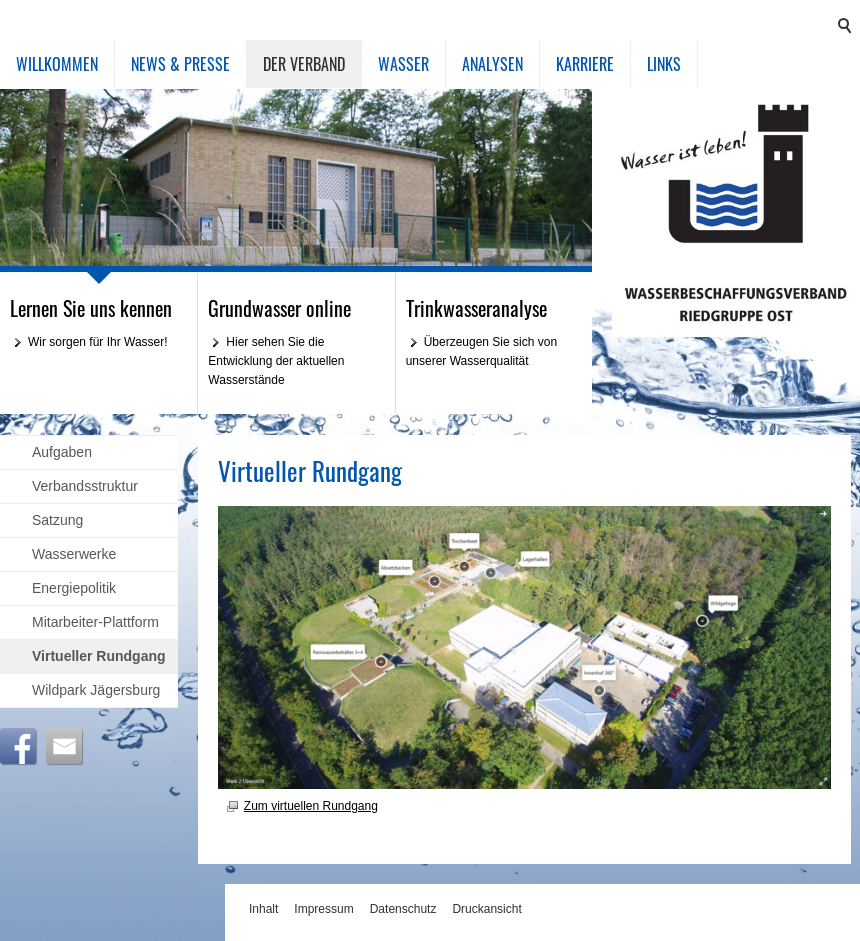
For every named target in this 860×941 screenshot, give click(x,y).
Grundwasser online (279, 308)
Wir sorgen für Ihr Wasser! (98, 342)
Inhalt (263, 909)
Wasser (403, 64)
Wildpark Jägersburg (96, 690)
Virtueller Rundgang (99, 656)
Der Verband (304, 64)
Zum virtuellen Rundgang (311, 806)
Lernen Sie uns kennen (91, 308)
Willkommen (57, 64)
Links (664, 64)
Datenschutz (403, 909)
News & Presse (180, 64)
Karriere (585, 64)
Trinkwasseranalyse (476, 308)
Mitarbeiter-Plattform (95, 622)
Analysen (492, 64)
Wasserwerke (74, 554)
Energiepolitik (74, 588)
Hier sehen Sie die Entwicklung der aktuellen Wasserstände (276, 361)
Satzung (57, 520)
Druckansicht (486, 909)
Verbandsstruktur (85, 486)
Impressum (323, 909)
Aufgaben (62, 452)
